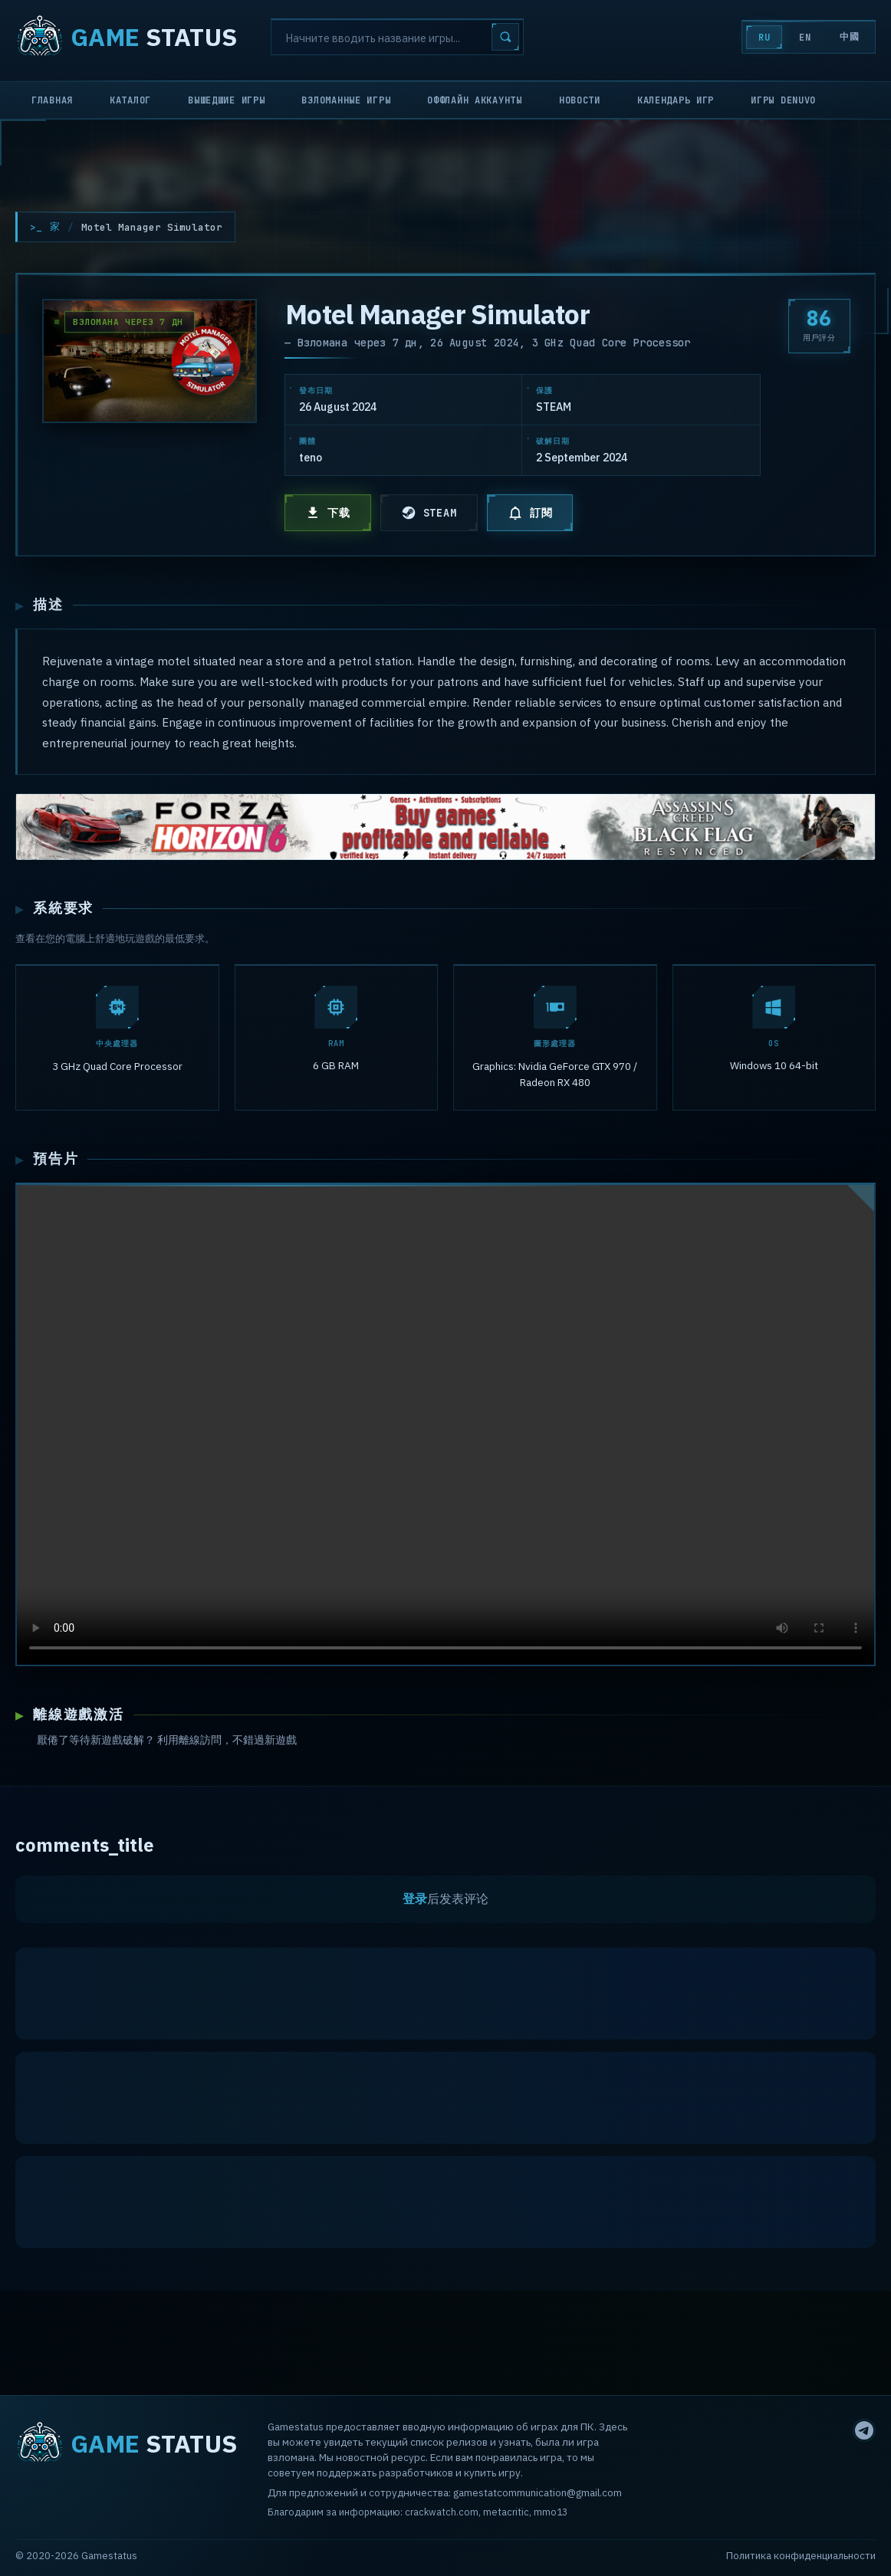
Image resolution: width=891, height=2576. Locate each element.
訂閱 (530, 512)
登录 (415, 1903)
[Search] (397, 36)
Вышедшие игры (226, 100)
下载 (327, 512)
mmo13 (550, 2511)
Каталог (130, 100)
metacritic (506, 2511)
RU (759, 37)
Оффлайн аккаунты (474, 100)
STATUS (126, 36)
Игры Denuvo (783, 100)
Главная (52, 100)
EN (801, 37)
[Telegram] (864, 2430)
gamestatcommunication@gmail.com (537, 2492)
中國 (848, 37)
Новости (579, 100)
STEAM (429, 512)
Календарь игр (675, 100)
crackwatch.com (441, 2511)
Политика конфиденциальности (801, 2555)
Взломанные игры (345, 100)
